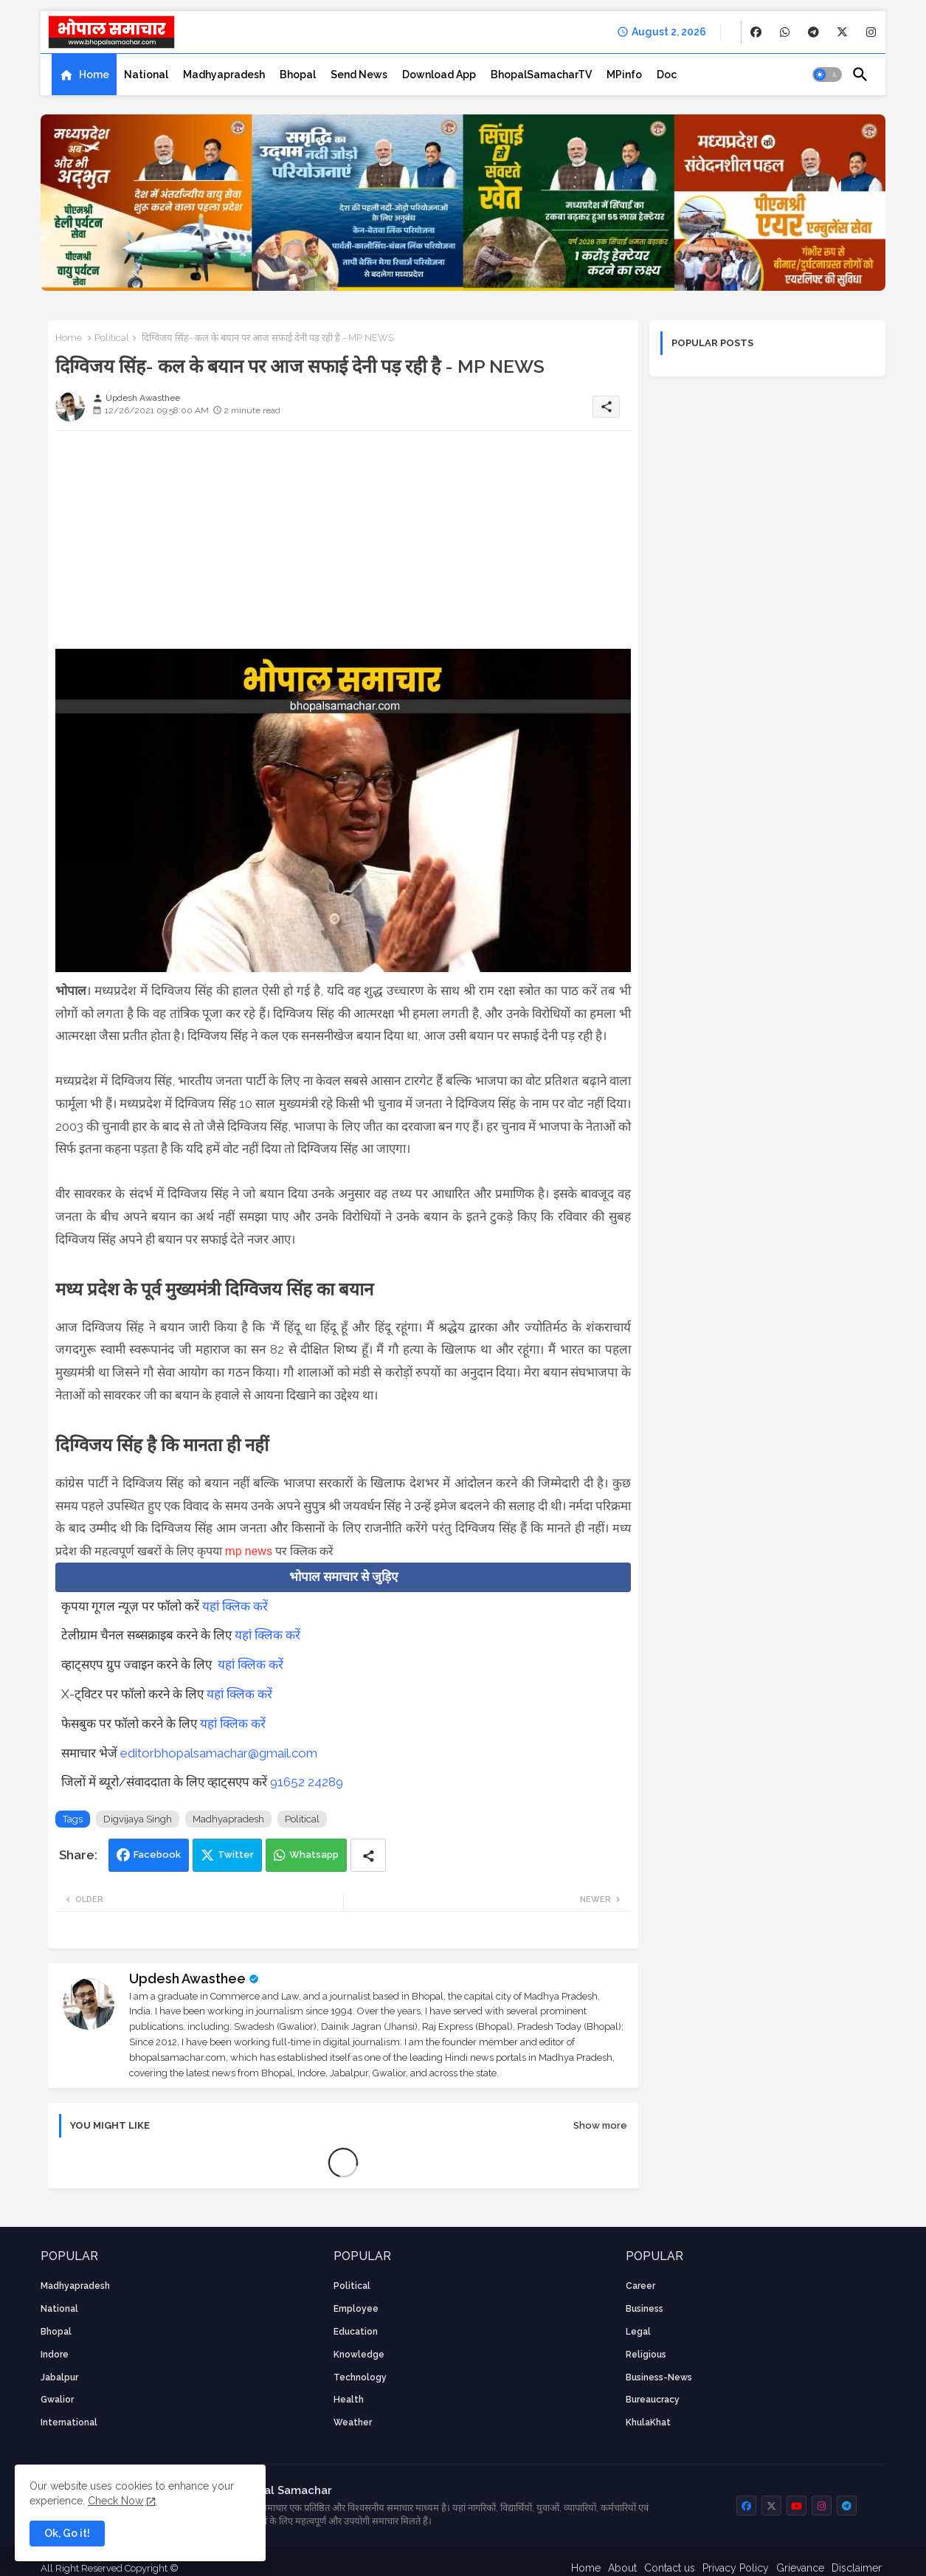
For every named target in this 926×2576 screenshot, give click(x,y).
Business (644, 2309)
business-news (659, 2377)
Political (111, 337)
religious (646, 2354)
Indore (55, 2354)
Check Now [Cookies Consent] (115, 2501)
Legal (638, 2332)
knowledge (359, 2354)
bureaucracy (653, 2399)
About (622, 2568)
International (69, 2422)
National (146, 74)
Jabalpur (59, 2377)
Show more (600, 2125)
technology (360, 2377)
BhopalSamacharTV (541, 74)
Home (94, 74)
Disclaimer (857, 2568)
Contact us (669, 2568)
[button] (827, 74)
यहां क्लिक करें (235, 1606)
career (640, 2286)
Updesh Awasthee (187, 1978)
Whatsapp (314, 1854)
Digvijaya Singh (137, 1819)
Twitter (236, 1854)
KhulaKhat (648, 2422)
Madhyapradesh (224, 74)
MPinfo (624, 74)
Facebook (157, 1854)
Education (356, 2332)
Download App (439, 74)
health (349, 2399)
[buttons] (756, 32)
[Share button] (368, 1855)
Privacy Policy (735, 2568)
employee (356, 2309)
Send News (359, 74)
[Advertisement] (343, 545)
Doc (667, 74)
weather (353, 2422)
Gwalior (57, 2399)
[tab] (84, 74)
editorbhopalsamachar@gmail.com (218, 1753)
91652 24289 (306, 1781)
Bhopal (298, 74)
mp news (249, 1551)
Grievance (800, 2568)
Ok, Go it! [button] (67, 2533)
